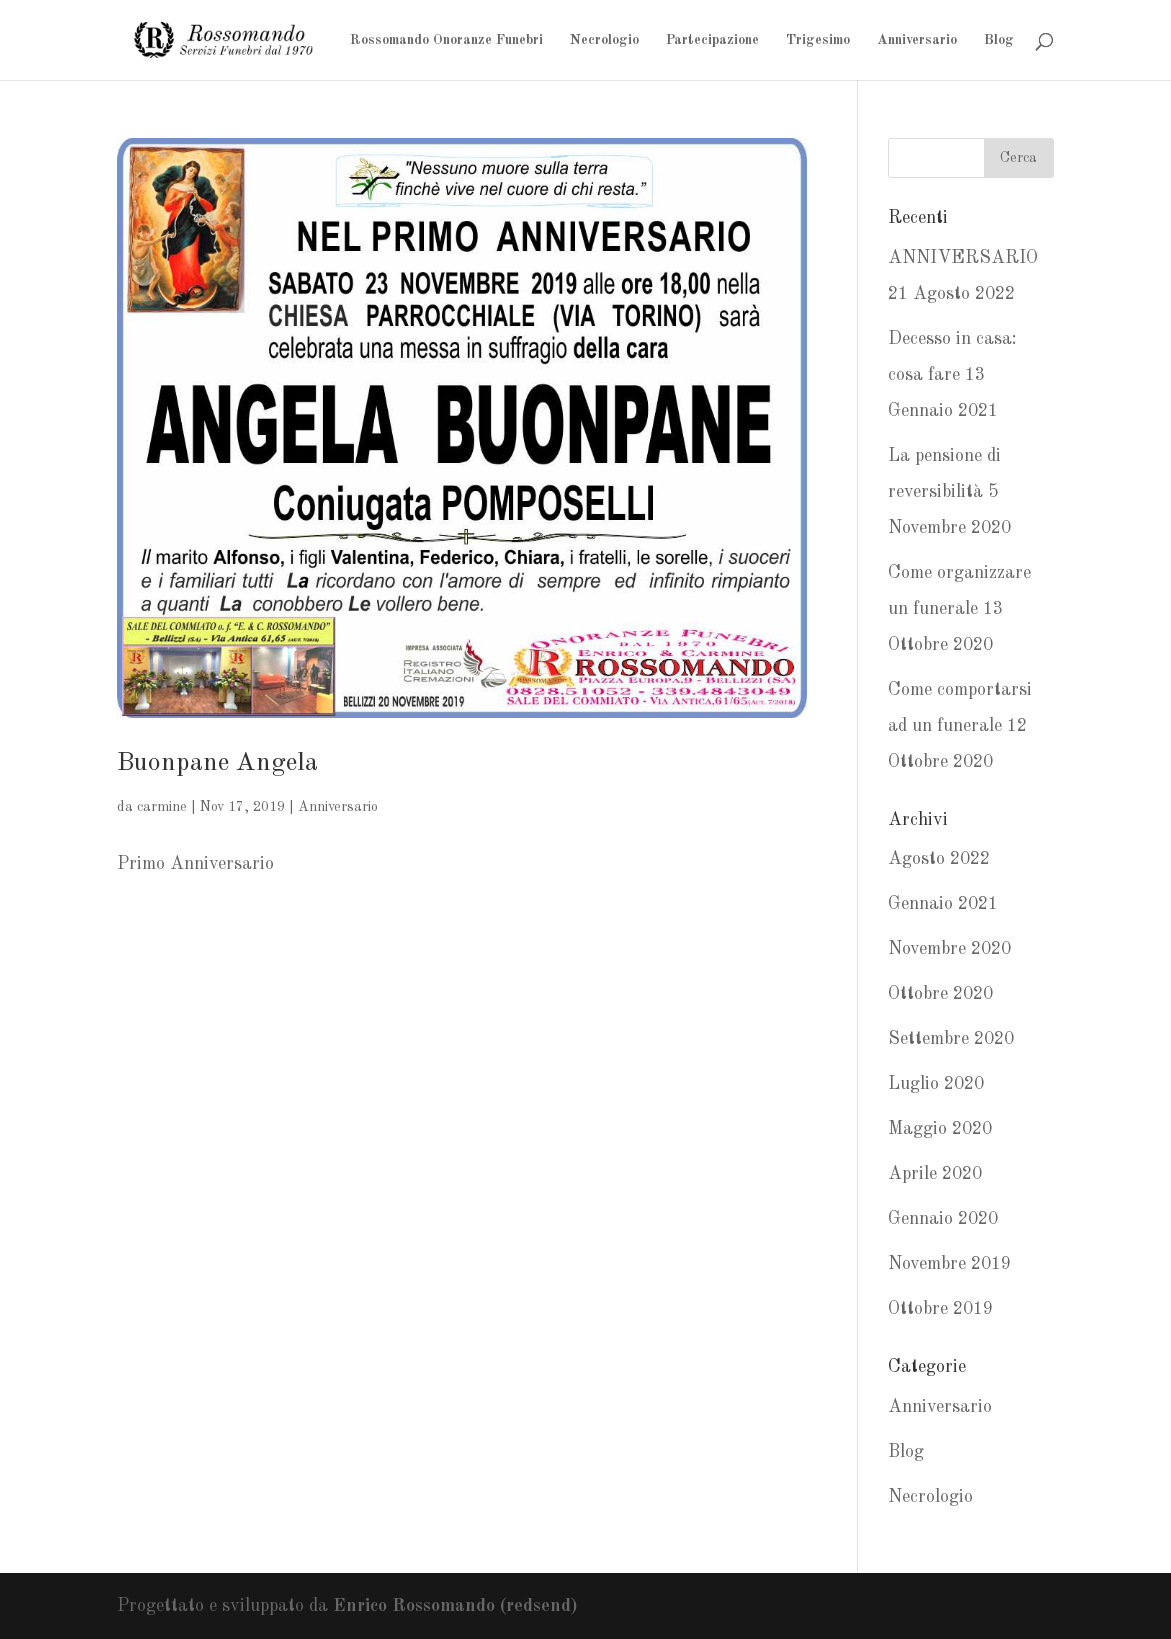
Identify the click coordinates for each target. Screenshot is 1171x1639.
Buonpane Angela (217, 763)
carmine (162, 807)
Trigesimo (818, 40)
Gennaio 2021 (943, 904)
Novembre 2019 (949, 1264)
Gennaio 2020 (943, 1219)
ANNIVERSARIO (963, 258)
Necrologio (604, 40)
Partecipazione (712, 40)
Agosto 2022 (939, 859)
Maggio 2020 (940, 1129)
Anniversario (917, 40)
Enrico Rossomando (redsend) (455, 1606)
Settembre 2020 (951, 1039)
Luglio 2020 (936, 1084)
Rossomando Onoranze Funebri (446, 40)
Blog (999, 40)
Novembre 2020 (949, 949)
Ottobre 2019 (940, 1309)
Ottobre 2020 (940, 994)
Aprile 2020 (935, 1174)
